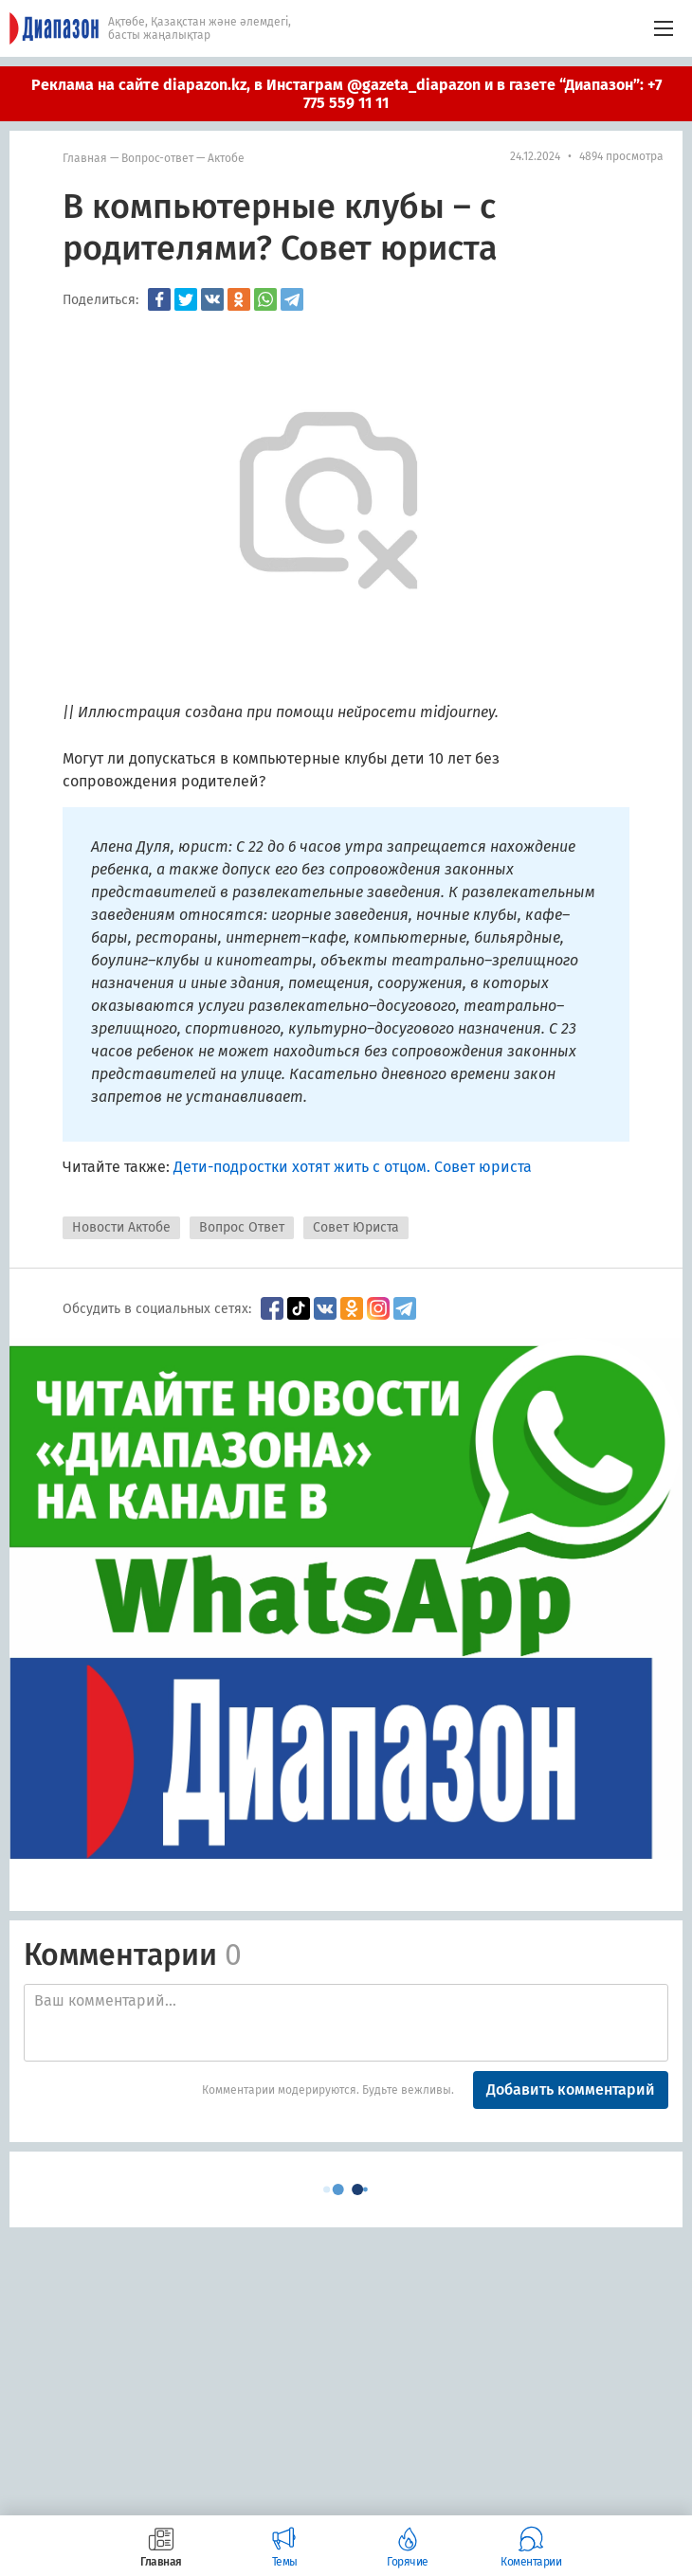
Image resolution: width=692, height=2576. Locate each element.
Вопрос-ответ (157, 158)
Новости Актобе (121, 1227)
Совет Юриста (356, 1227)
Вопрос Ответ (241, 1227)
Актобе (226, 158)
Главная (85, 158)
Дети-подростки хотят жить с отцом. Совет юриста (352, 1167)
